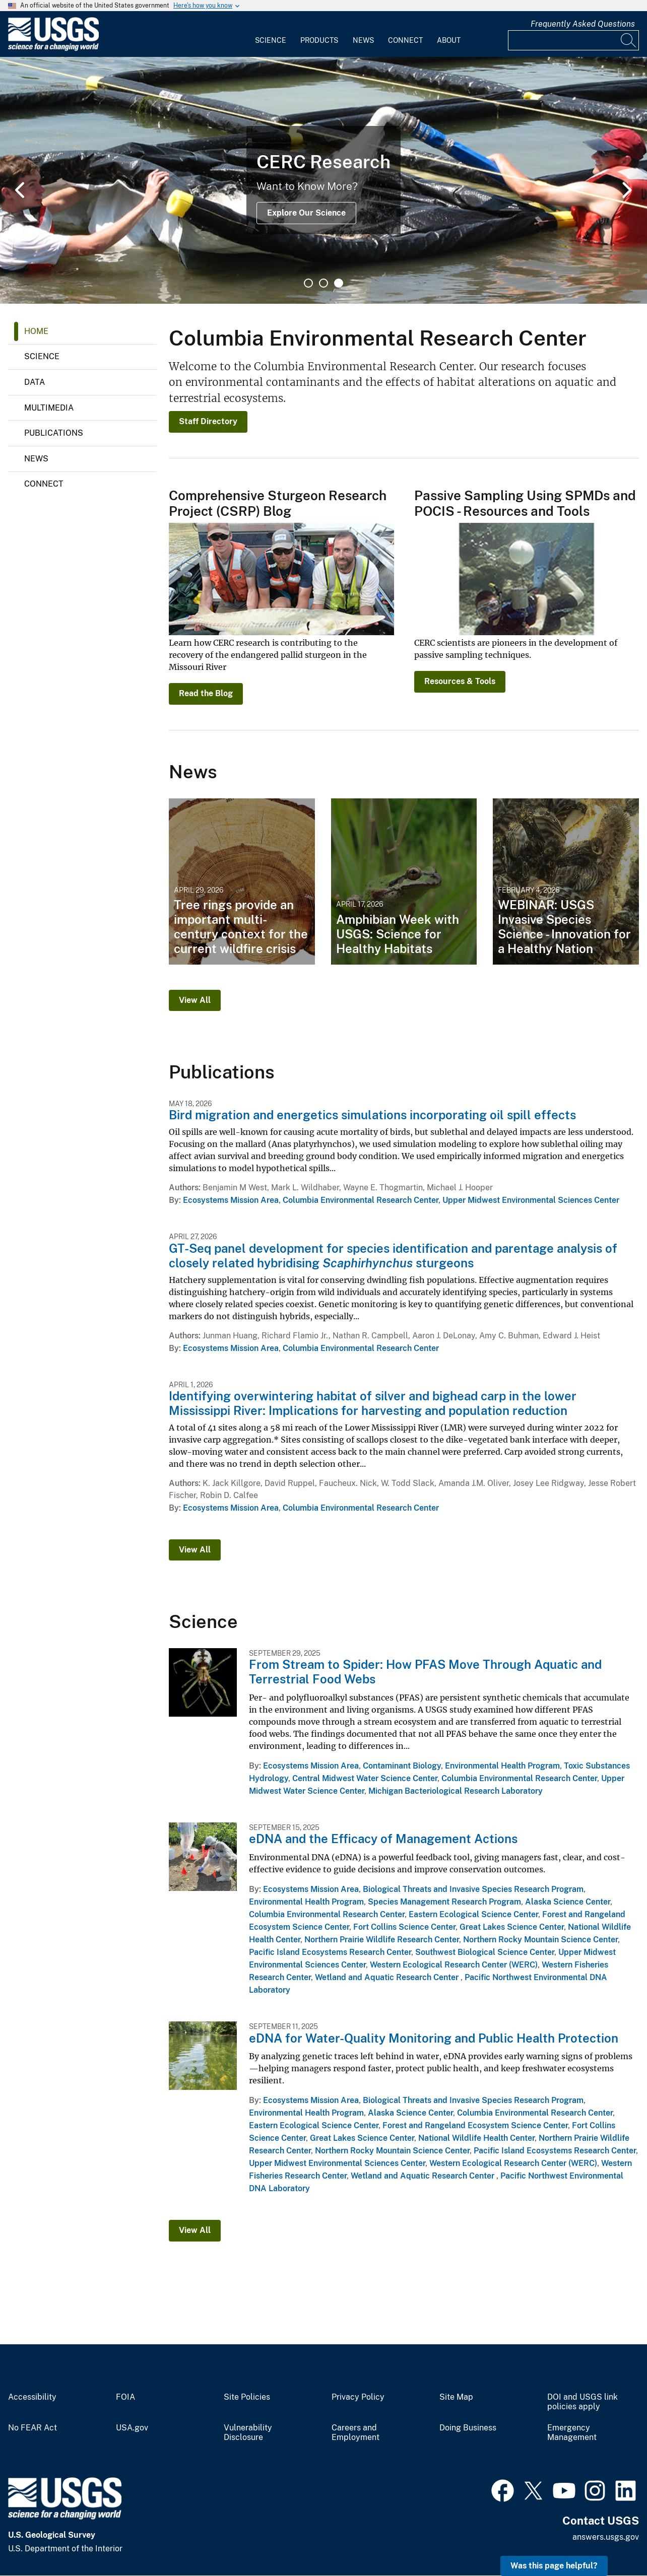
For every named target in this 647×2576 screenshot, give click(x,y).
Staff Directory (208, 421)
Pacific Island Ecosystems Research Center (330, 1952)
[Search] (629, 40)
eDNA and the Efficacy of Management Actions (383, 1839)
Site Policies (247, 2397)
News (363, 40)
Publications (53, 433)
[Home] (53, 48)
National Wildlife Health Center (476, 2138)
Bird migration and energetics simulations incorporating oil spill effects (372, 1115)
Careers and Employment (355, 2432)
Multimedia (49, 408)
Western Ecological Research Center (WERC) (454, 1965)
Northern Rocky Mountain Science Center (540, 1939)
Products (319, 40)
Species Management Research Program (444, 1902)
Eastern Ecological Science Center (473, 1914)
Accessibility (32, 2397)
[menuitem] (270, 34)
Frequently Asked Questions (583, 24)
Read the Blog (206, 693)
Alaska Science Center (567, 1902)
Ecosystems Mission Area (231, 1200)
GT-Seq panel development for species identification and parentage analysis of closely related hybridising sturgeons (393, 1255)
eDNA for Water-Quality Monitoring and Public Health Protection (433, 2038)
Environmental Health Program (502, 1766)
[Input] (573, 40)
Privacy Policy (358, 2397)
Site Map (456, 2397)
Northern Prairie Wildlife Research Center (381, 1939)
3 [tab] (338, 283)
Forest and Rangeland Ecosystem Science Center (475, 2125)
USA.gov (132, 2427)
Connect (405, 40)
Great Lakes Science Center (512, 1927)
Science (270, 40)
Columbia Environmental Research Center (360, 1200)
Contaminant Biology (402, 1766)
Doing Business (467, 2427)
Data (34, 382)
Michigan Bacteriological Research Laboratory (455, 1791)
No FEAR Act (32, 2427)
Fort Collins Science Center (404, 1927)
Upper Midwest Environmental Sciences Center (530, 1200)
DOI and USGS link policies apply (582, 2402)
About (449, 40)
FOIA (125, 2397)
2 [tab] (323, 283)
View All (195, 1000)
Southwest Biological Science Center (484, 1952)
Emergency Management (572, 2432)
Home (36, 331)
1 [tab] (308, 283)
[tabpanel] (323, 180)
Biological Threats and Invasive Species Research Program (473, 1889)
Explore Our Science (306, 213)
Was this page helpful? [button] (554, 2565)
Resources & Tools (459, 681)
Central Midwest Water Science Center (364, 1778)
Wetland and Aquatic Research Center (388, 1977)
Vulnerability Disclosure (248, 2432)
